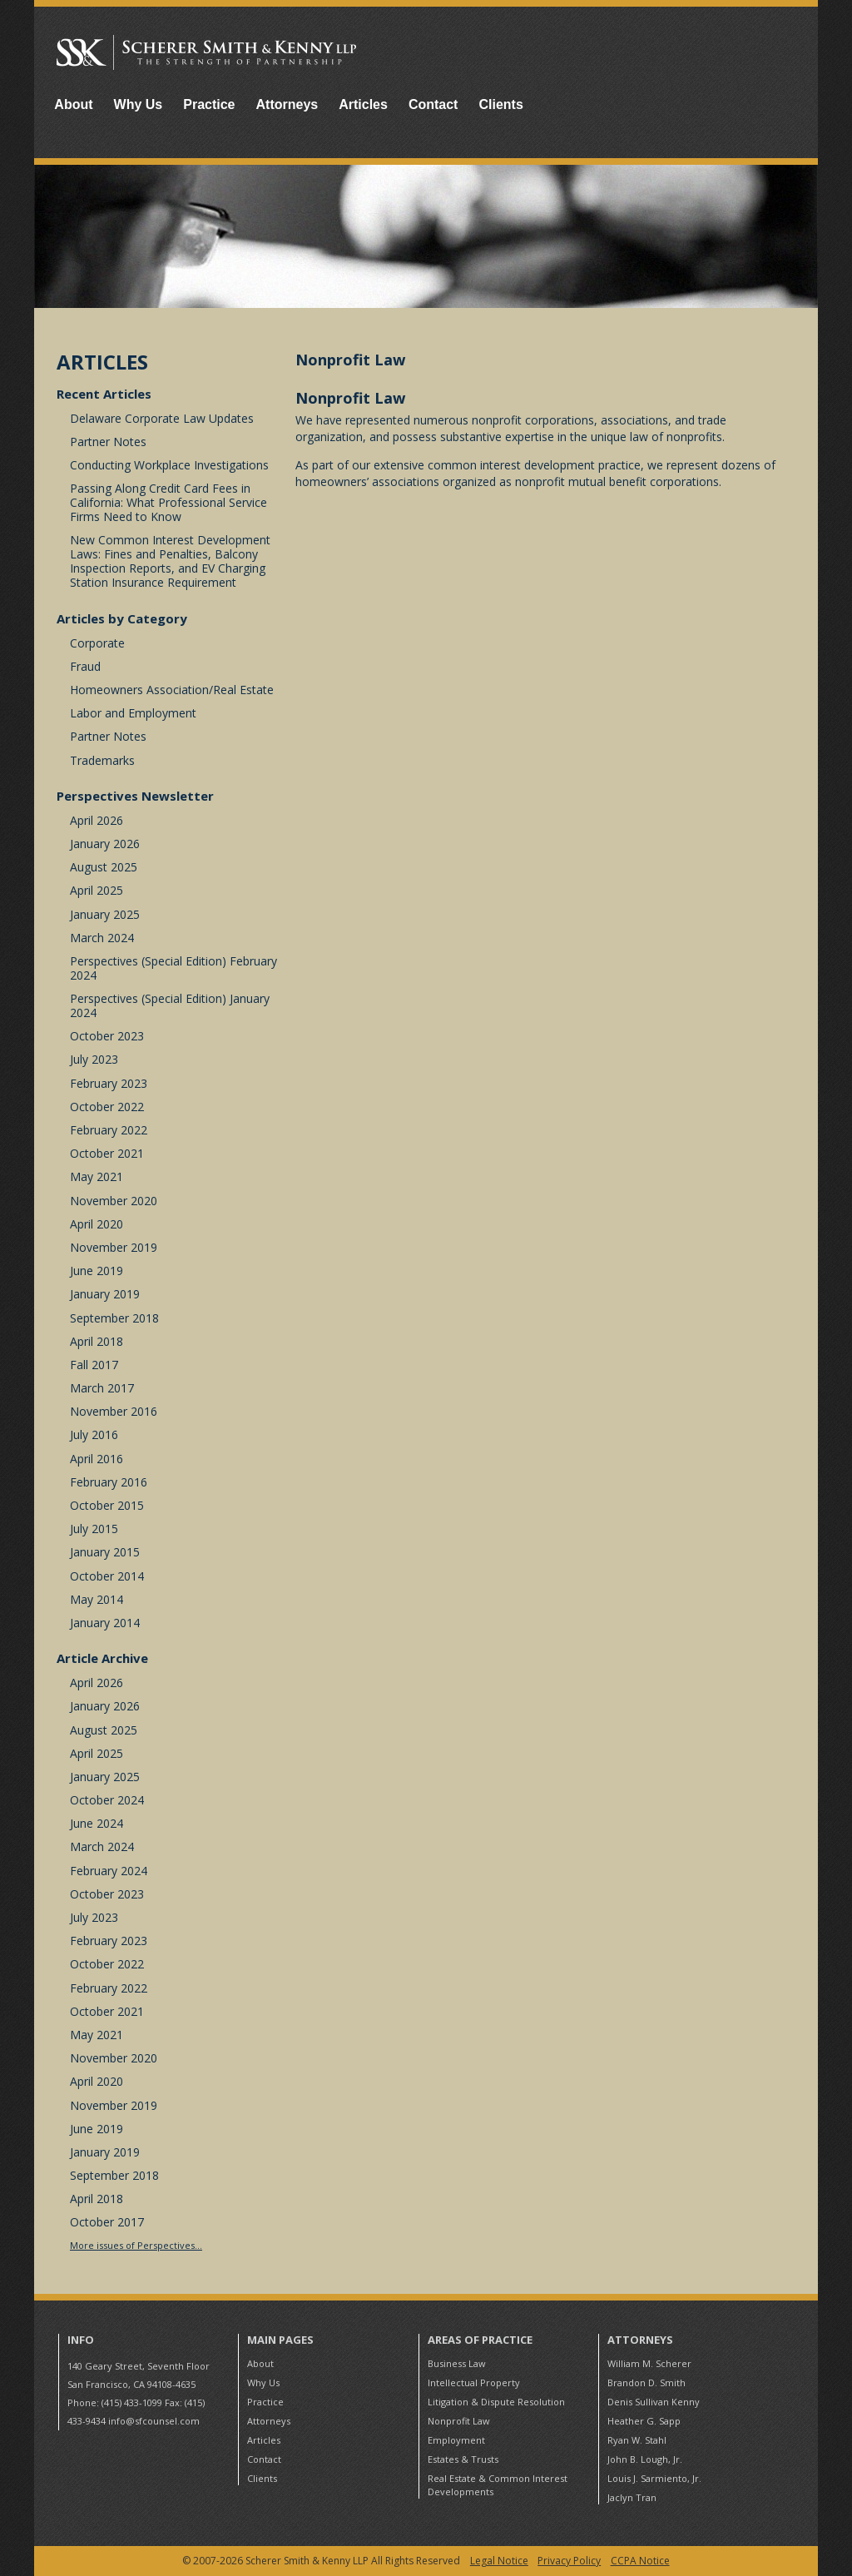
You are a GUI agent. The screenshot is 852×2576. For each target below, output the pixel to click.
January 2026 (105, 843)
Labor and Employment (133, 713)
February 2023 (108, 1083)
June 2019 (96, 1270)
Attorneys (287, 104)
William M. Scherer (649, 2363)
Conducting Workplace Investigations (169, 465)
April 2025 (96, 890)
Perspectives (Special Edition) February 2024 (173, 968)
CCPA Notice (640, 2561)
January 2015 (105, 1552)
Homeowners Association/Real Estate (172, 689)
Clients (500, 104)
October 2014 (107, 1576)
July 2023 (94, 1059)
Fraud (85, 666)
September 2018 (114, 1318)
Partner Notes (108, 441)
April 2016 (96, 1459)
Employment (456, 2440)
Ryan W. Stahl (636, 2440)
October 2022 (107, 1106)
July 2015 (94, 1528)
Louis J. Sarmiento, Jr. (654, 2478)
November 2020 (113, 1201)
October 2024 (107, 1800)
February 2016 (108, 1482)
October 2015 (107, 1505)
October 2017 (107, 2222)
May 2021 (96, 1176)
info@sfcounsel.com (154, 2421)
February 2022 (108, 1130)
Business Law (457, 2363)
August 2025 (103, 867)
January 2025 (105, 914)
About (73, 104)
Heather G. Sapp (644, 2421)
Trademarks (102, 760)
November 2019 (113, 1247)
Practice (209, 104)
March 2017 (102, 1388)
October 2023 (107, 1036)
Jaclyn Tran (631, 2497)
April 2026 (96, 820)
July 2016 (94, 1434)
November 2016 (113, 1411)
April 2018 (96, 1341)
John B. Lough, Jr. (644, 2459)
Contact (433, 104)
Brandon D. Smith (646, 2382)
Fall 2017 (94, 1364)
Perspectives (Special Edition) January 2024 (170, 1005)
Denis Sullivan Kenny (653, 2401)
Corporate (97, 643)
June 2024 (96, 1823)
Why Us (138, 104)
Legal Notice (499, 2561)
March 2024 (102, 938)
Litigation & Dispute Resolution (496, 2401)
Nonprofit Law (459, 2421)
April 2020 (96, 1224)
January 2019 (105, 1294)
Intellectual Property (474, 2382)
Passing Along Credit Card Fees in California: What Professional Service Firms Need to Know (168, 502)
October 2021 (107, 1153)
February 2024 (108, 1871)
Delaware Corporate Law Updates (162, 418)
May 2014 (96, 1599)
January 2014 (105, 1622)
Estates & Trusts (463, 2459)
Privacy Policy (569, 2561)
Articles (363, 104)
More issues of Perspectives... (136, 2245)
